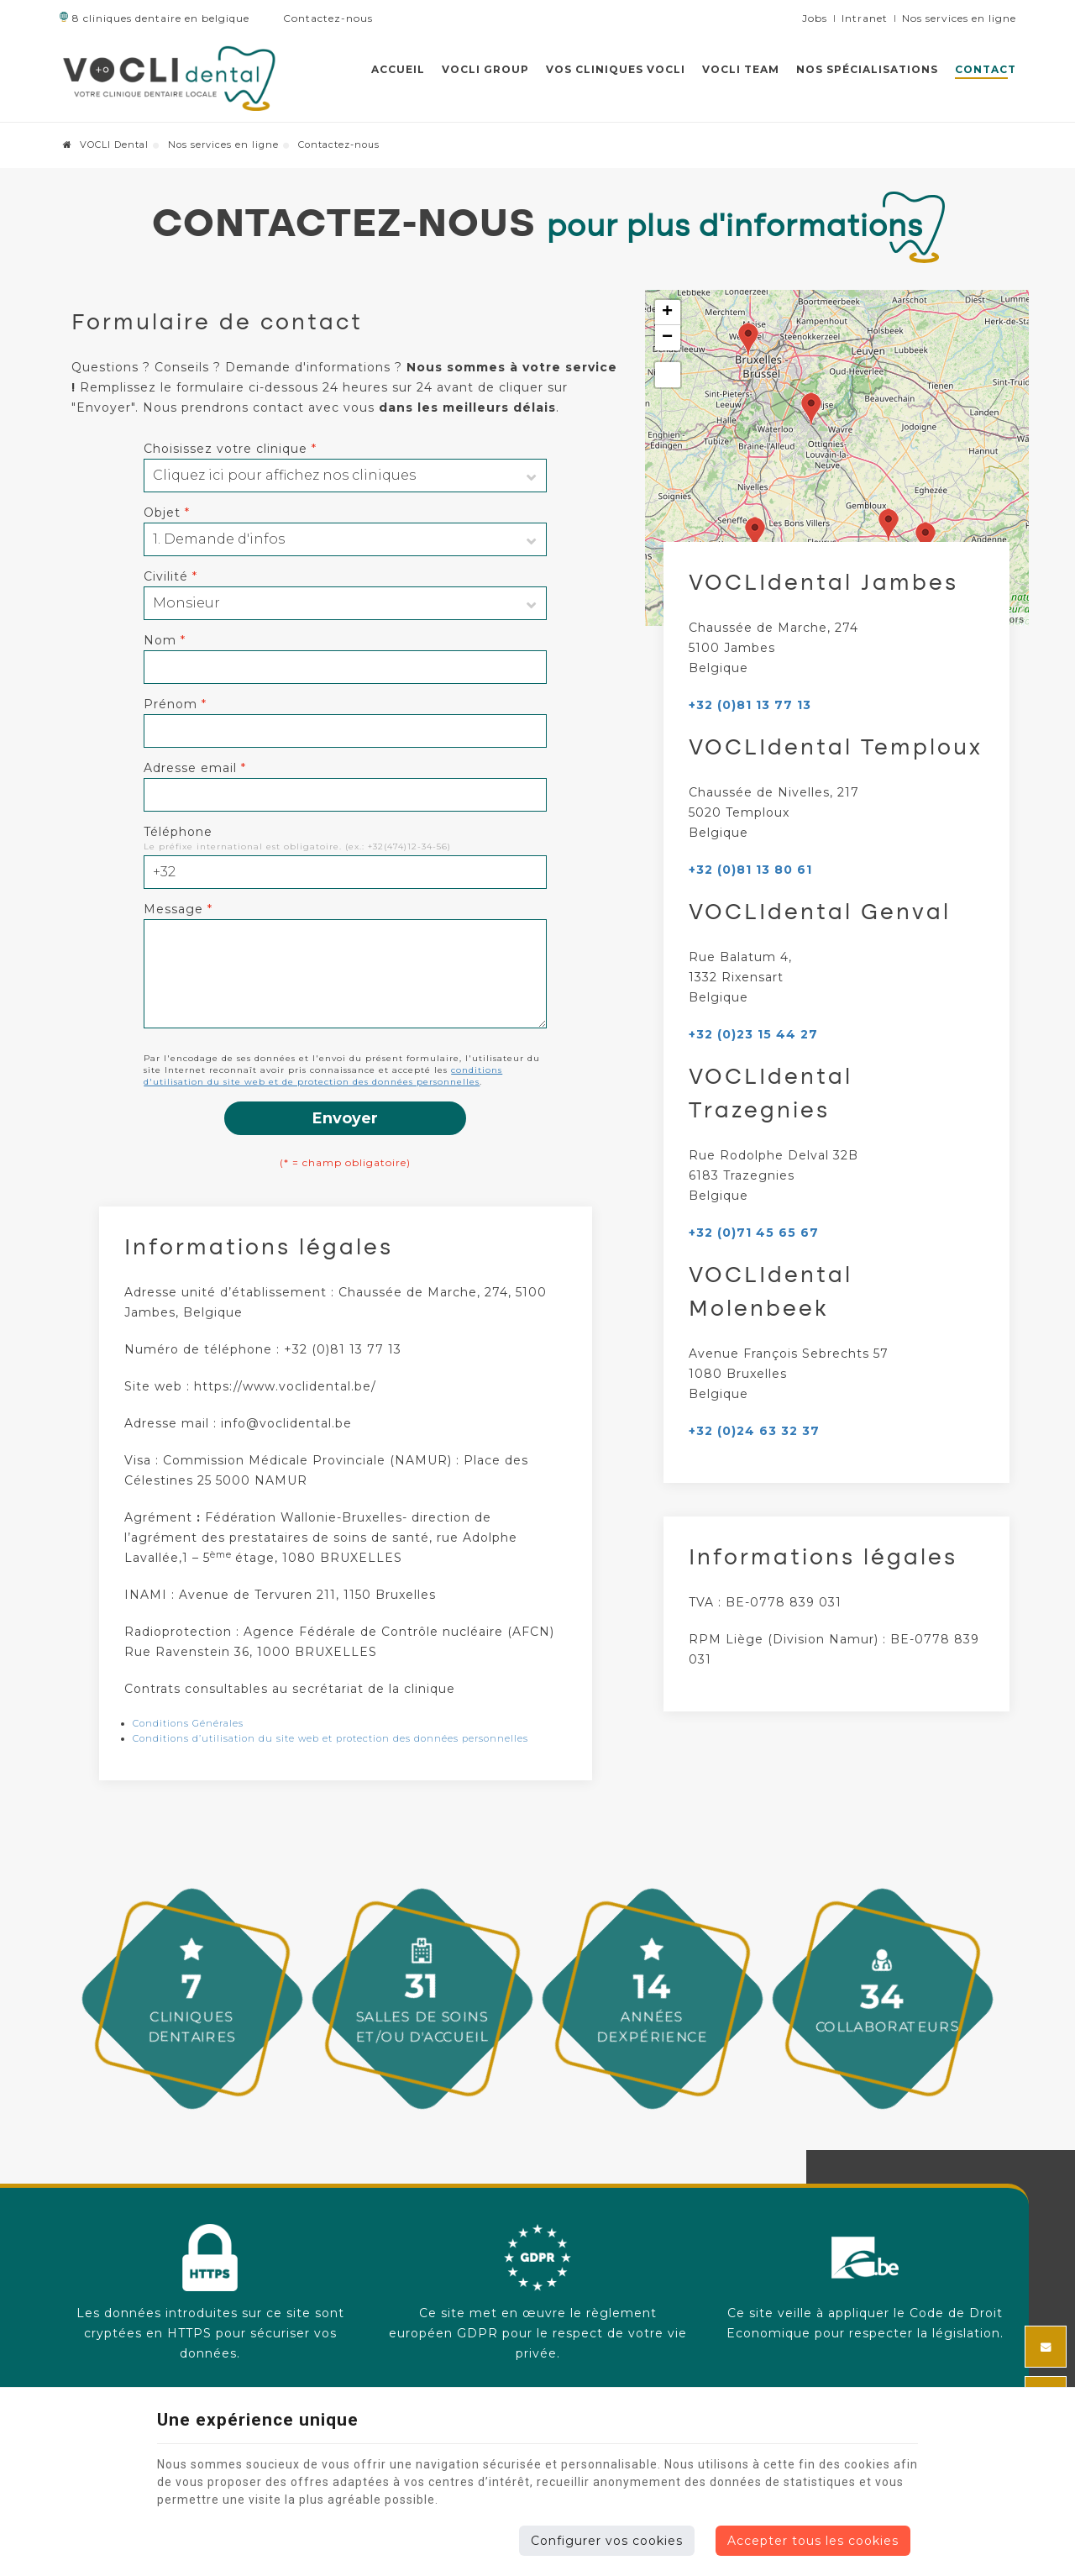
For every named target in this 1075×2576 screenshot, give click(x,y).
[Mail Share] (1046, 2347)
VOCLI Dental (106, 144)
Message (178, 909)
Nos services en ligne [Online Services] (959, 18)
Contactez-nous (321, 18)
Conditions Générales (188, 1723)
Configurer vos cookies (607, 2540)
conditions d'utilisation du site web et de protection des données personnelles (323, 1076)
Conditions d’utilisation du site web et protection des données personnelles (330, 1738)
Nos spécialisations (867, 69)
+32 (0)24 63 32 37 (754, 1430)
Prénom (175, 704)
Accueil (398, 69)
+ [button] (668, 312)
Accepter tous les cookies (813, 2540)
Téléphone (178, 831)
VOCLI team (740, 69)
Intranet (865, 18)
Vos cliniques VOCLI (615, 69)
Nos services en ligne (223, 144)
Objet (167, 512)
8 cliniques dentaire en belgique (154, 18)
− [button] (668, 337)
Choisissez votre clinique (230, 448)
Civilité (170, 576)
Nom (165, 640)
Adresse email (195, 767)
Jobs (814, 18)
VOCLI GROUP (485, 69)
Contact (985, 69)
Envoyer (345, 1118)
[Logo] (169, 78)
